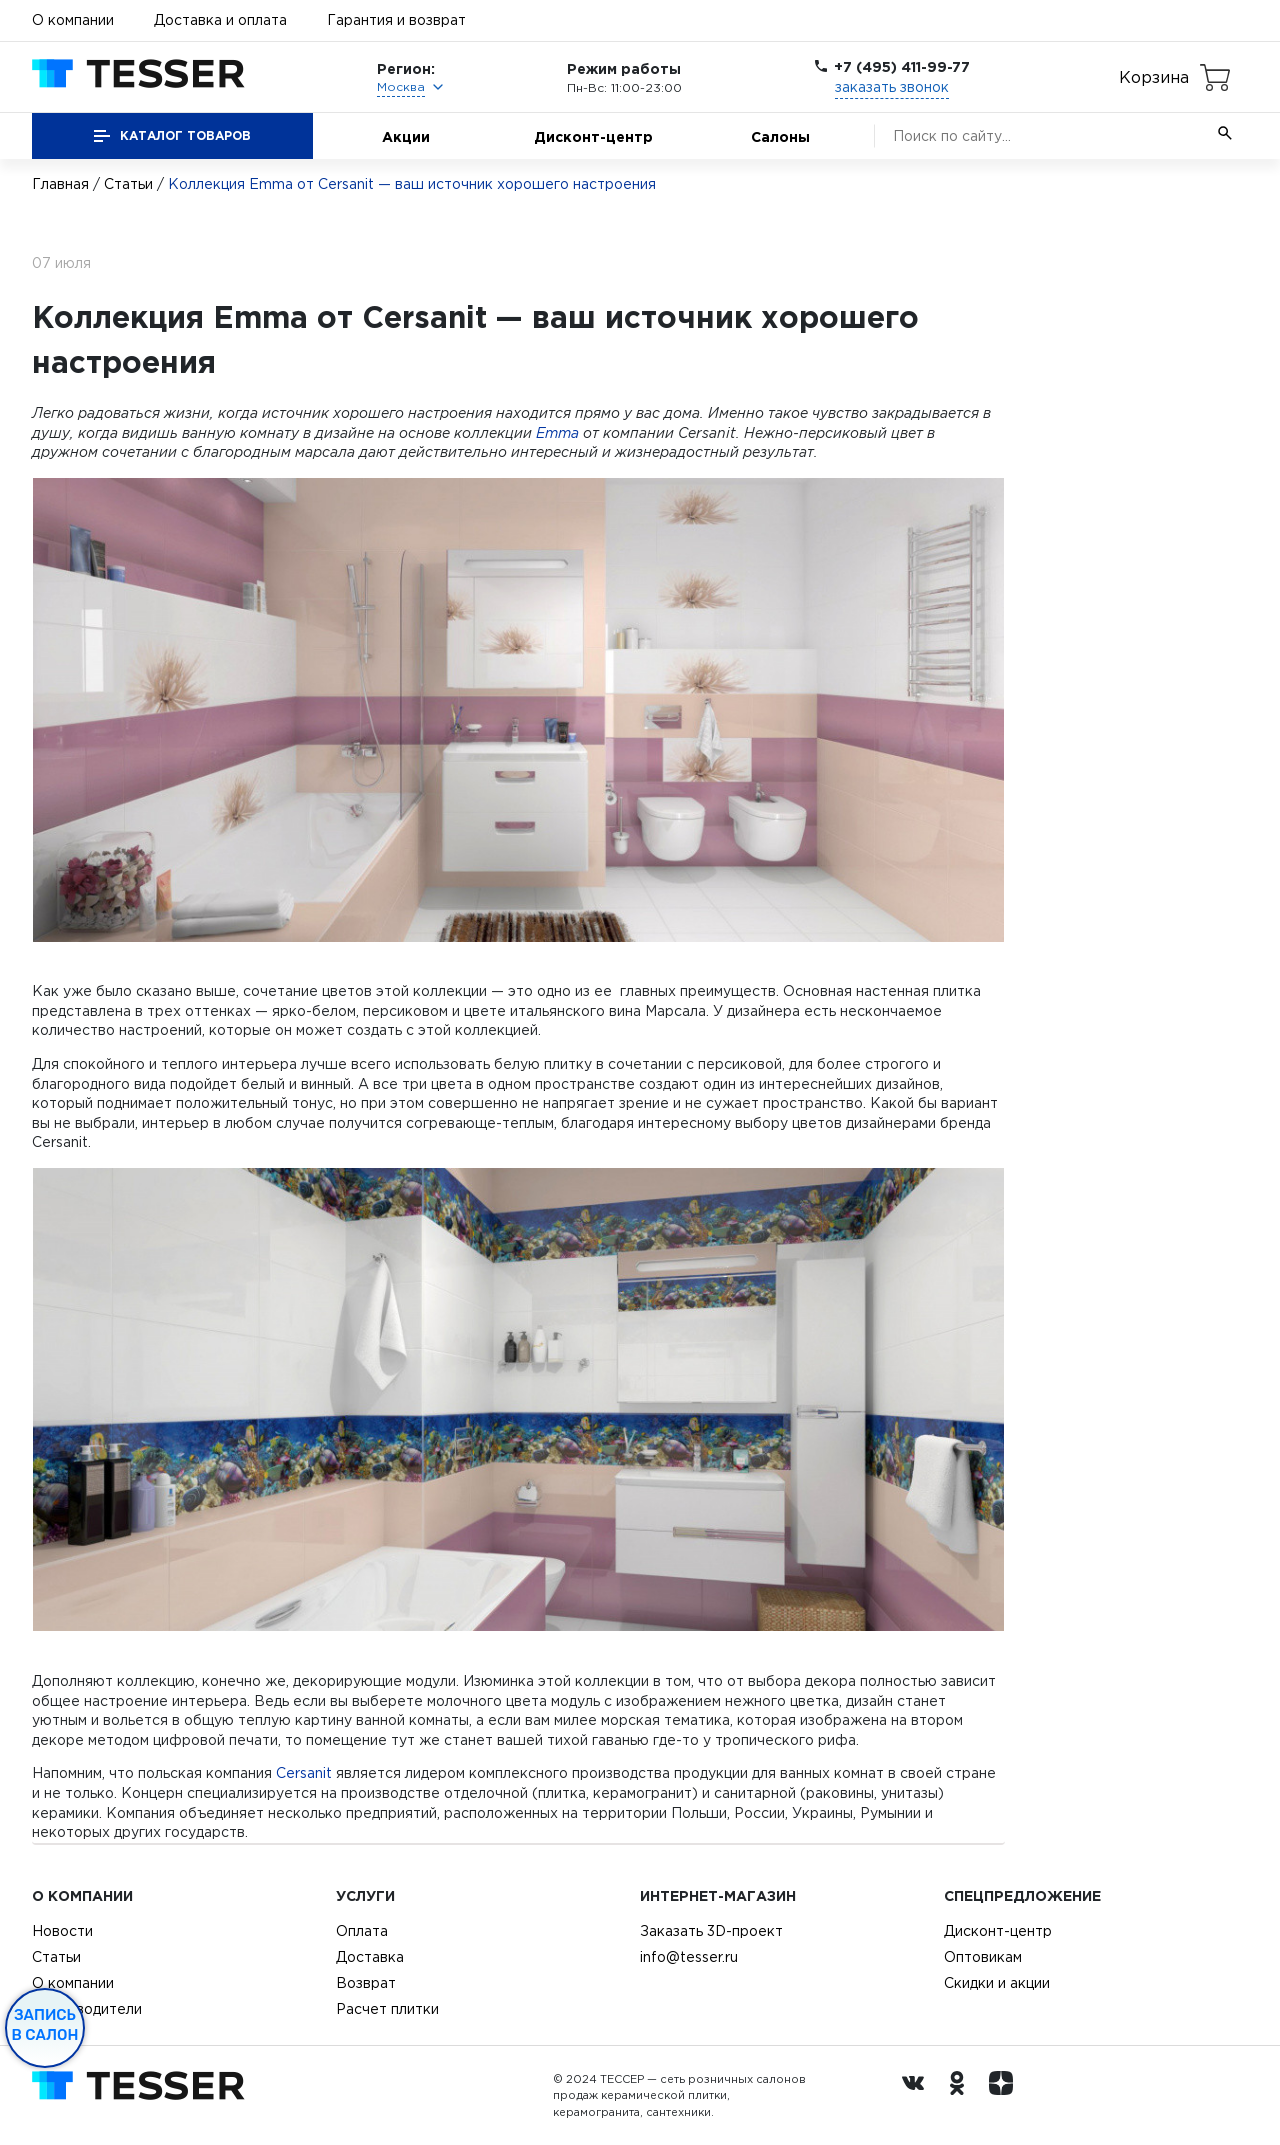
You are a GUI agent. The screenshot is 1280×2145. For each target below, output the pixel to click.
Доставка (370, 1957)
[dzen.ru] (1006, 2096)
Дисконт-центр (593, 136)
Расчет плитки (387, 2009)
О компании (73, 20)
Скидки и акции (997, 1983)
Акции (406, 136)
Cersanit (304, 1773)
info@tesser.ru (689, 1957)
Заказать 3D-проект (711, 1931)
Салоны (780, 136)
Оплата (362, 1931)
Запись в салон (45, 2025)
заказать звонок (892, 87)
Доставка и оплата (220, 20)
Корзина (1154, 77)
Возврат (366, 1983)
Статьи (128, 184)
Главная (60, 184)
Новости (62, 1931)
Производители (87, 2009)
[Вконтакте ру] (918, 2096)
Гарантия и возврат (396, 20)
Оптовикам (983, 1957)
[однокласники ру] (962, 2096)
